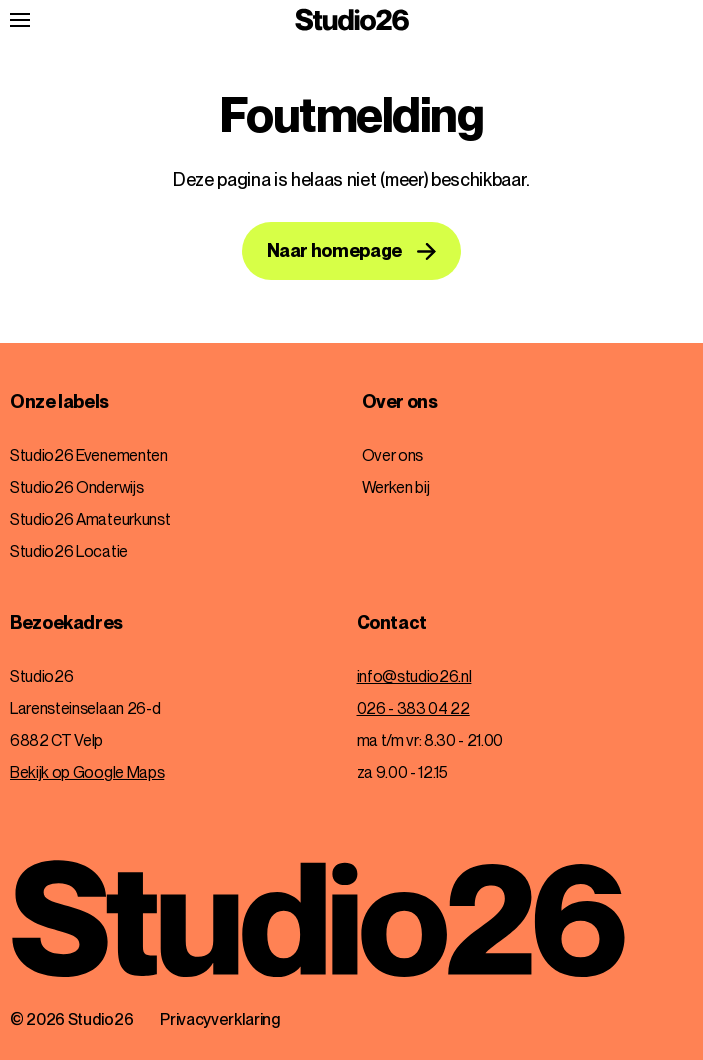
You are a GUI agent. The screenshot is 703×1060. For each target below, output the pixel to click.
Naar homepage (334, 250)
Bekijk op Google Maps (87, 772)
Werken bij (396, 487)
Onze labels (59, 402)
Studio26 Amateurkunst (90, 519)
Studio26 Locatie (69, 551)
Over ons (400, 402)
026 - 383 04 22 (413, 708)
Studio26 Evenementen (89, 455)
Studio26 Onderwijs (76, 487)
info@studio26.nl (414, 676)
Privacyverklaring (220, 1019)
